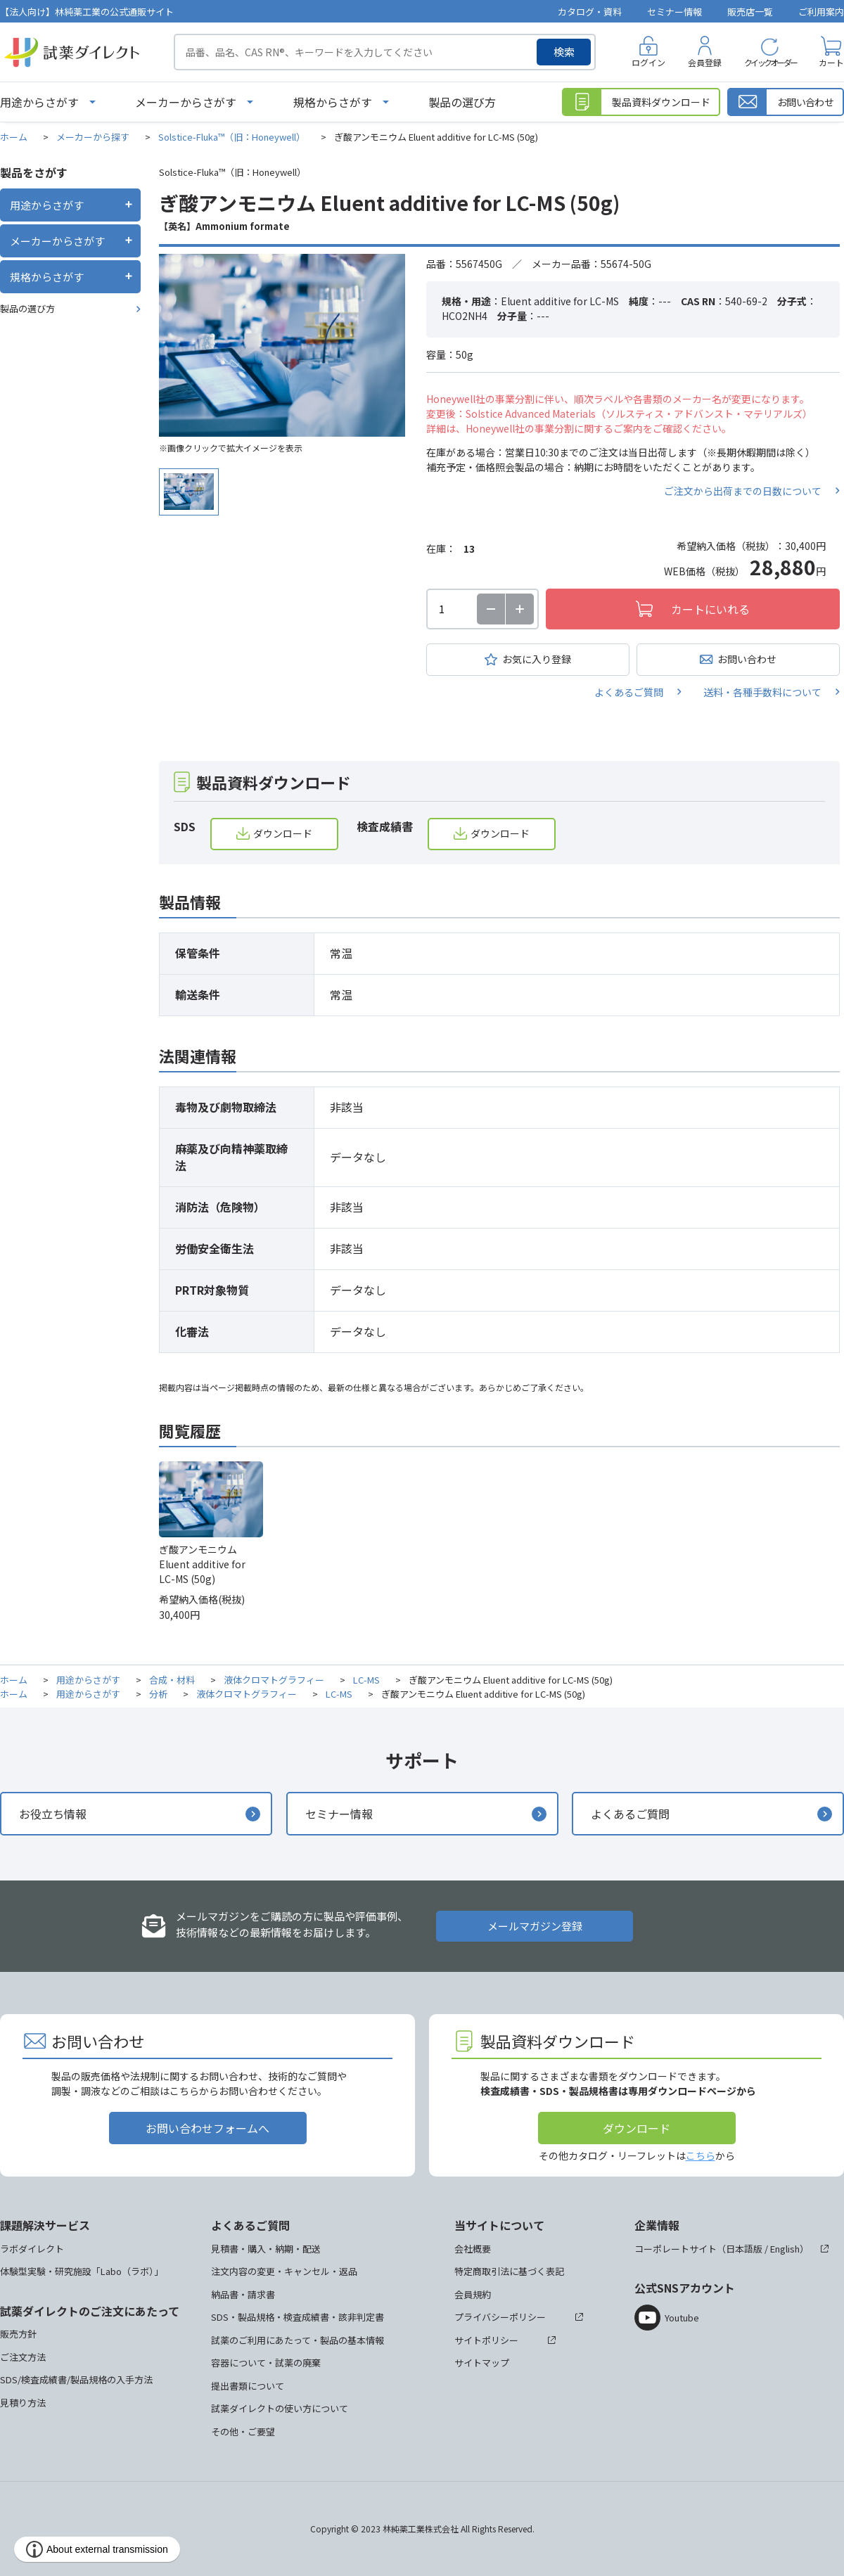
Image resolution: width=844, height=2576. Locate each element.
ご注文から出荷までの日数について (742, 491)
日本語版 (744, 2248)
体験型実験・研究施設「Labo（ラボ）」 (81, 2271)
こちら (700, 2155)
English (785, 2248)
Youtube (682, 2317)
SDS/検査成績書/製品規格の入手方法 (76, 2379)
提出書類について (247, 2385)
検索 (564, 51)
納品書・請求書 (243, 2294)
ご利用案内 (821, 11)
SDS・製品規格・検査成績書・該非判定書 (297, 2317)
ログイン (648, 62)
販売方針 (18, 2333)
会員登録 (705, 62)
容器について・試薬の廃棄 (266, 2362)
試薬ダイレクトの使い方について (279, 2408)
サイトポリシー (486, 2340)
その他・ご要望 (243, 2431)
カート (831, 62)
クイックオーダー (770, 62)
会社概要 (472, 2248)
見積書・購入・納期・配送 (266, 2248)
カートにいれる (710, 609)
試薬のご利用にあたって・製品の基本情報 (297, 2340)
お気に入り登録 (536, 659)
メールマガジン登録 (534, 1925)
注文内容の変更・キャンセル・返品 (284, 2271)
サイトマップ (481, 2362)
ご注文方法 (23, 2357)
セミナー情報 (674, 11)
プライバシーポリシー (500, 2317)
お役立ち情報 (53, 1813)
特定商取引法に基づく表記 (509, 2271)
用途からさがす (39, 102)
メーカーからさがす (185, 102)
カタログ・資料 (590, 11)
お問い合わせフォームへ (207, 2128)
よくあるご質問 (628, 692)
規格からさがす (332, 102)
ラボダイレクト (32, 2248)
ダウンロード (282, 833)
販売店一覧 (750, 11)
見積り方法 (23, 2402)
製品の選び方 (462, 102)
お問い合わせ (746, 659)
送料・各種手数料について (762, 692)
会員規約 (472, 2294)
